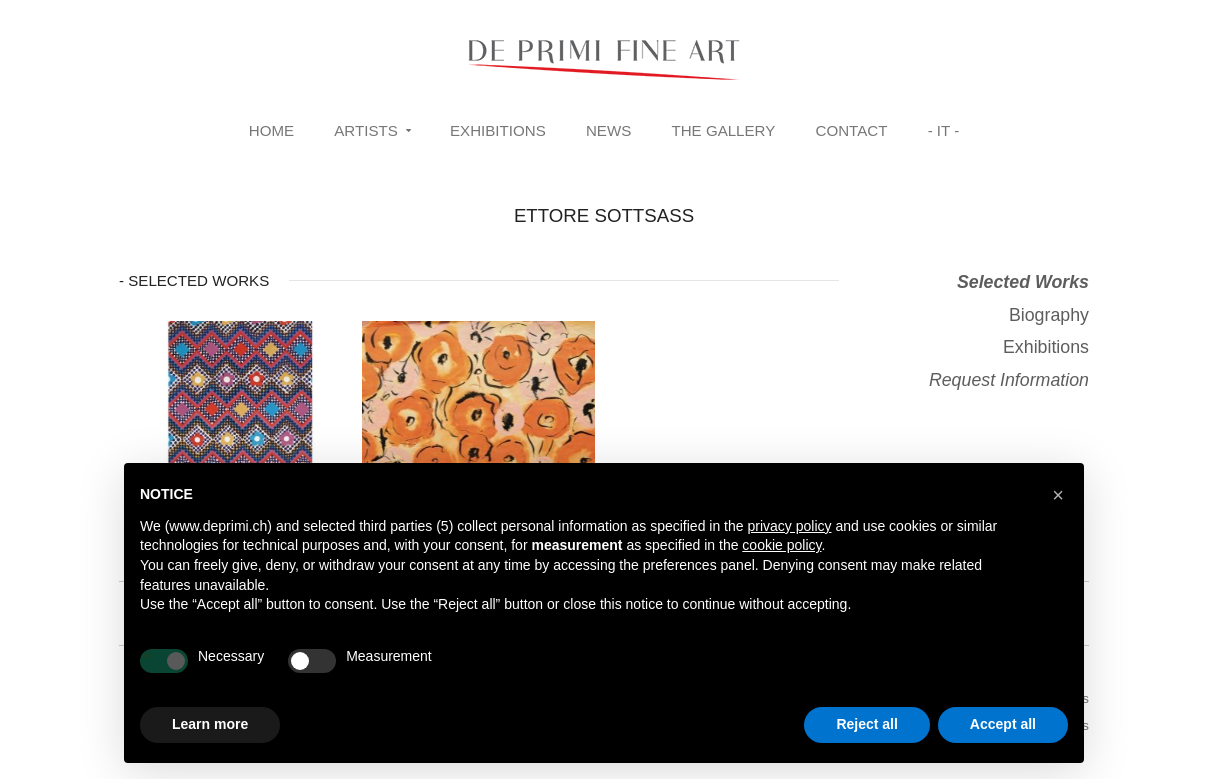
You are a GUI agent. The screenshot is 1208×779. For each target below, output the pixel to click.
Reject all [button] (866, 724)
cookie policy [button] (781, 545)
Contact (852, 130)
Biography (1049, 315)
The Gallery (723, 130)
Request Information (1009, 380)
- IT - (944, 130)
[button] (1058, 495)
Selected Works (1023, 282)
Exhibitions (498, 130)
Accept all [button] (1003, 724)
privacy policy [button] (789, 526)
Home (271, 130)
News (608, 130)
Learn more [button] (210, 724)
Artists (366, 130)
